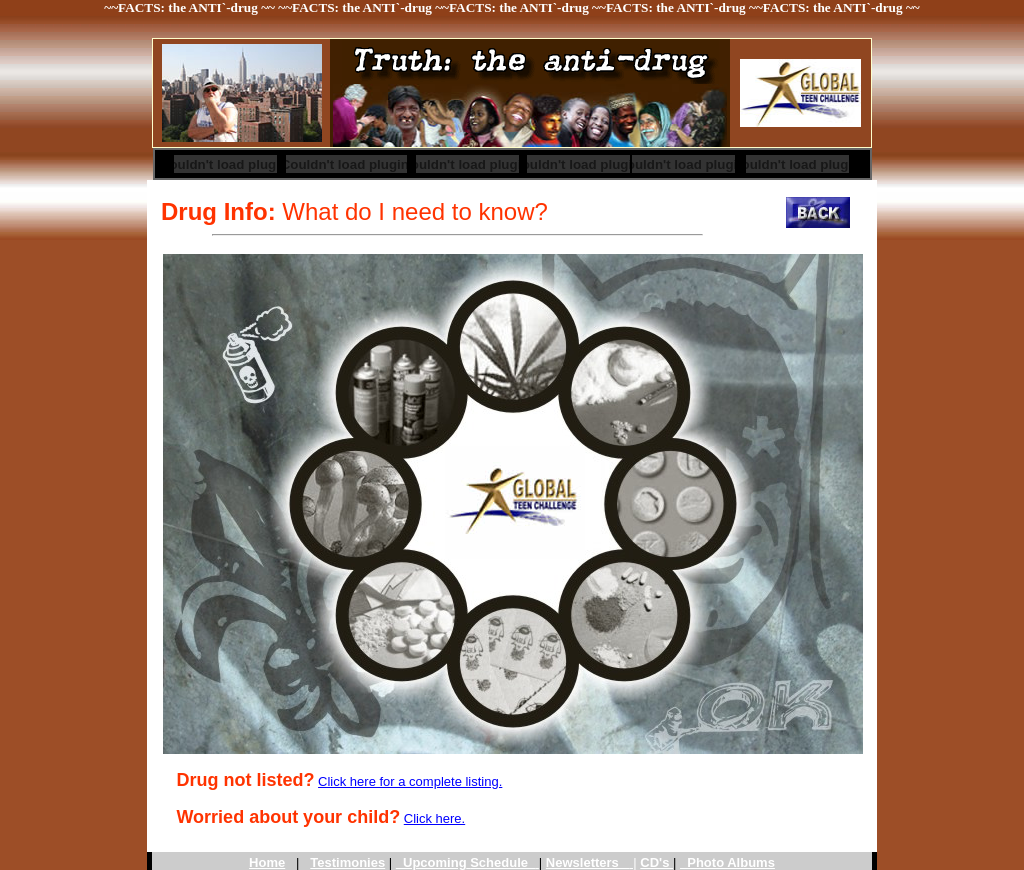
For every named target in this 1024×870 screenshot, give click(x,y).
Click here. (434, 818)
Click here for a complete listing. (410, 781)
